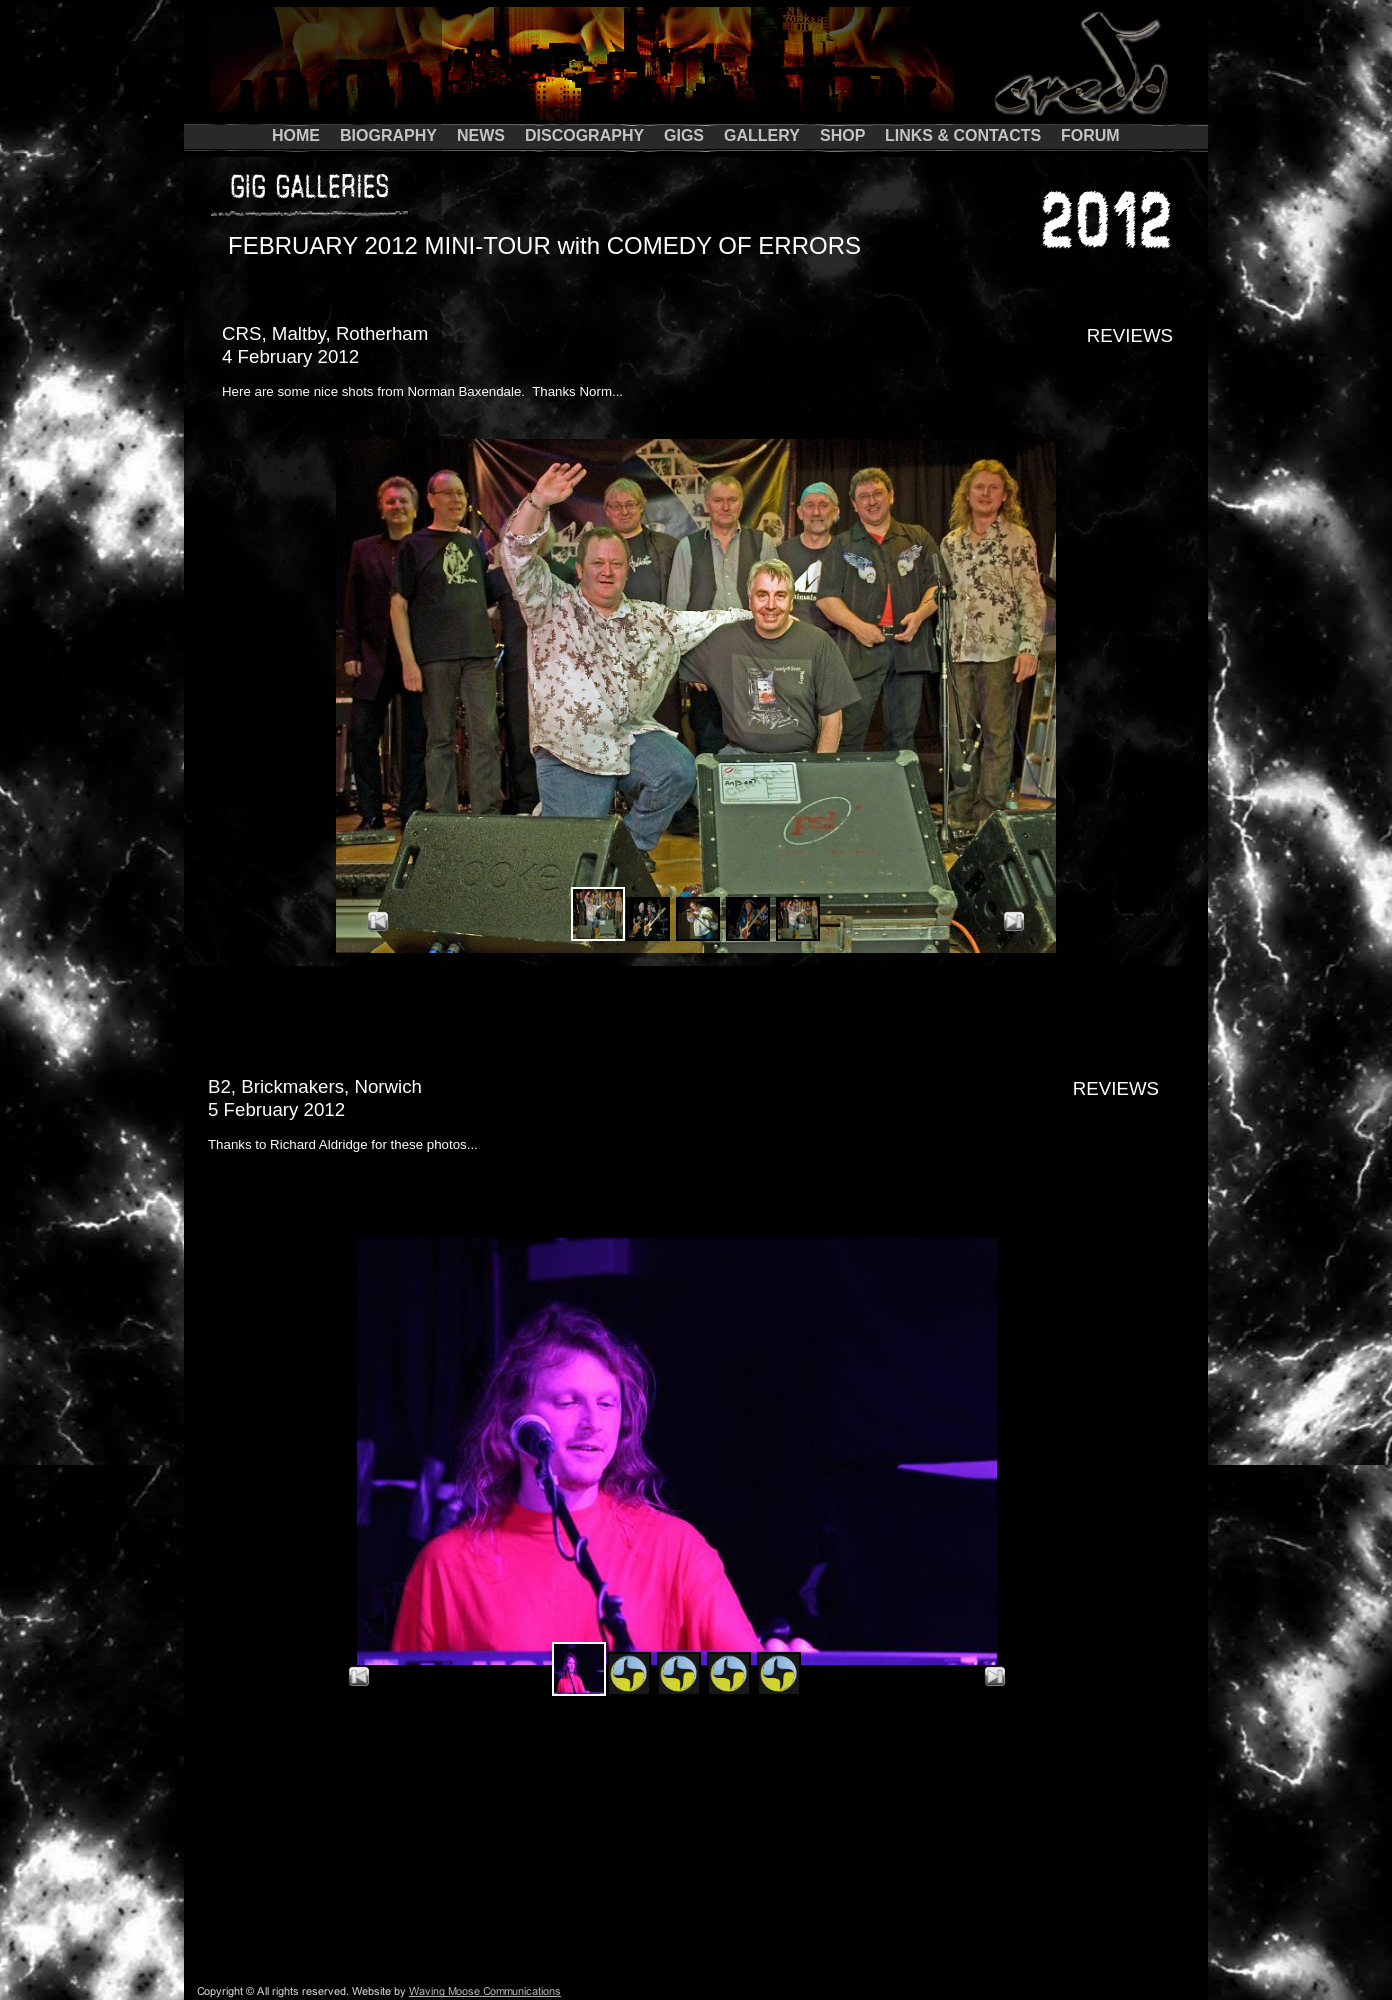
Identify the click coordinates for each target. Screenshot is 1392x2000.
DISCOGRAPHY (584, 135)
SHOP (842, 135)
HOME (296, 135)
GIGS (684, 135)
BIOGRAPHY (388, 135)
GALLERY (762, 135)
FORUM (1090, 135)
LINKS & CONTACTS (963, 135)
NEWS (481, 135)
